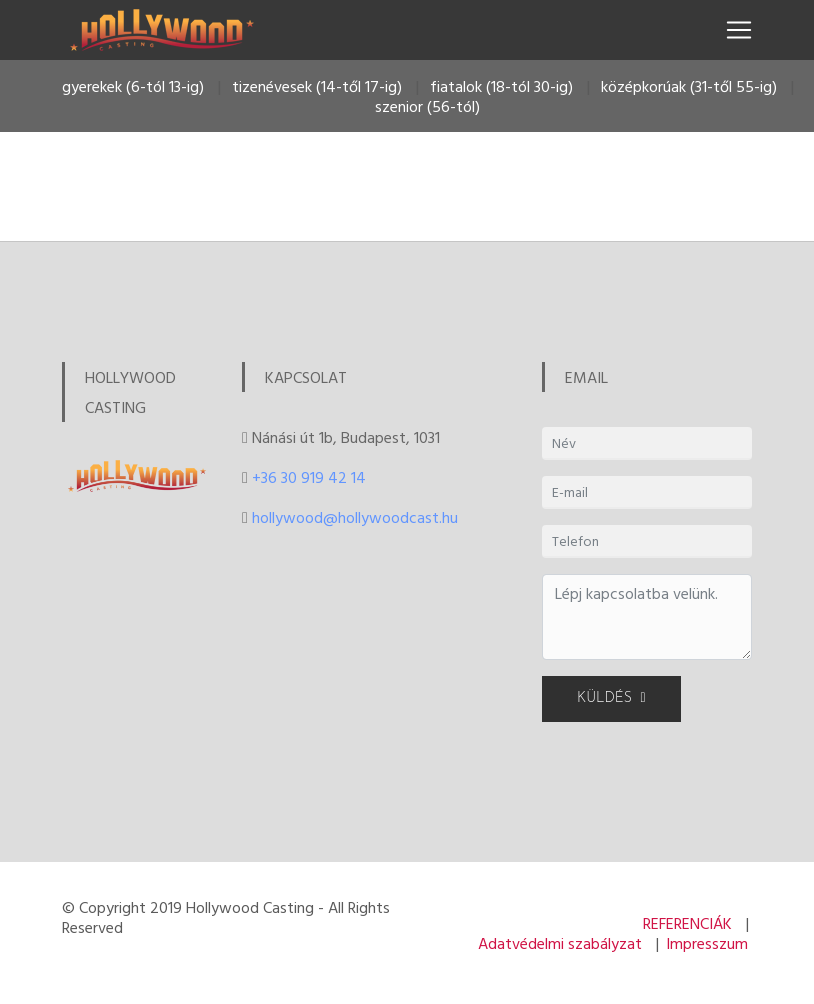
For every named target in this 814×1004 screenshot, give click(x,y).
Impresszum (707, 943)
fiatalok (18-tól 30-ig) (501, 86)
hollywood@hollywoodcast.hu (355, 517)
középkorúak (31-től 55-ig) (689, 86)
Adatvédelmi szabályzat (560, 943)
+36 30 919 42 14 (309, 477)
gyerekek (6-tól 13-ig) (133, 86)
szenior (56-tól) (427, 106)
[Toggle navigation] (739, 30)
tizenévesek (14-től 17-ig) (317, 86)
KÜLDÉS (611, 698)
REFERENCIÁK (687, 923)
